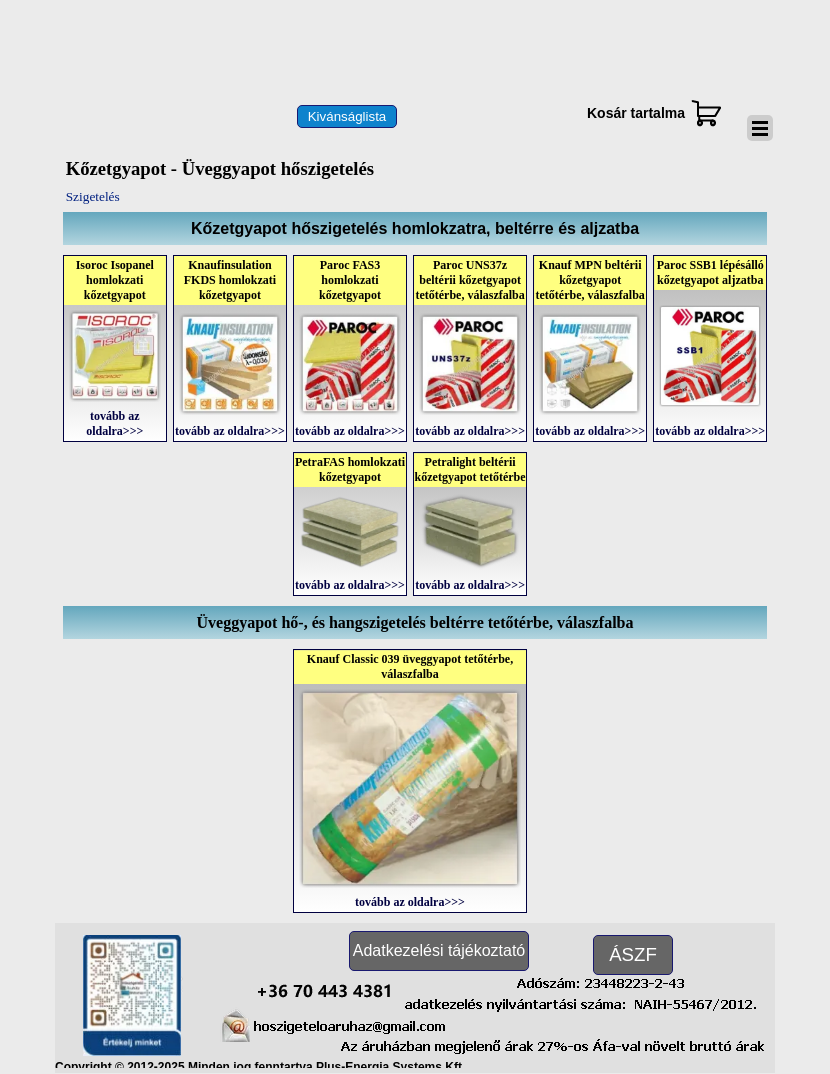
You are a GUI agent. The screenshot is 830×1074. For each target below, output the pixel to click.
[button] (324, 988)
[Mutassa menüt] (760, 128)
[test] (347, 116)
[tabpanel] (415, 228)
